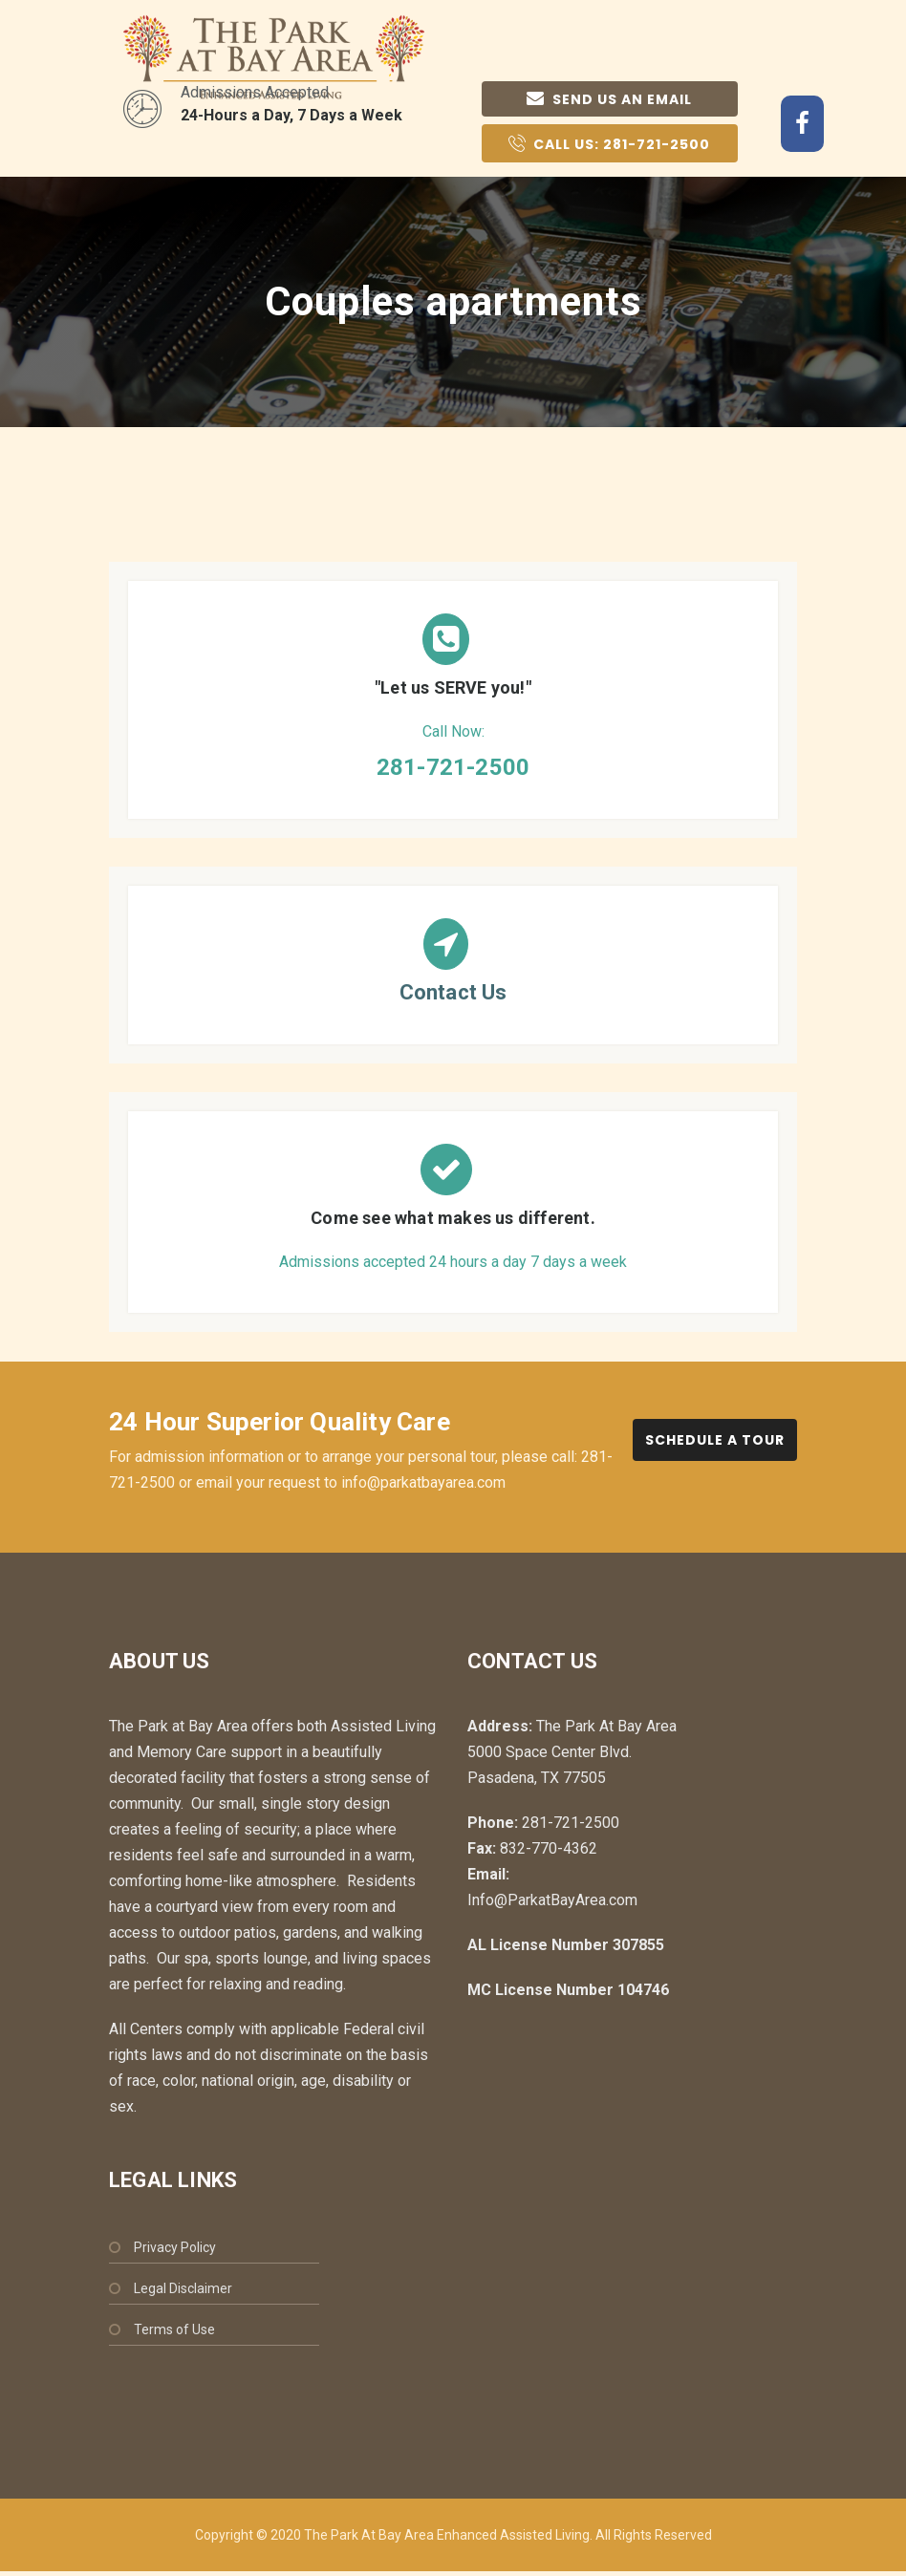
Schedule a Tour (715, 1439)
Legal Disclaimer (183, 2288)
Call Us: (609, 143)
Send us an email (609, 99)
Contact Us (453, 992)
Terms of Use (174, 2329)
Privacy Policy (175, 2247)
